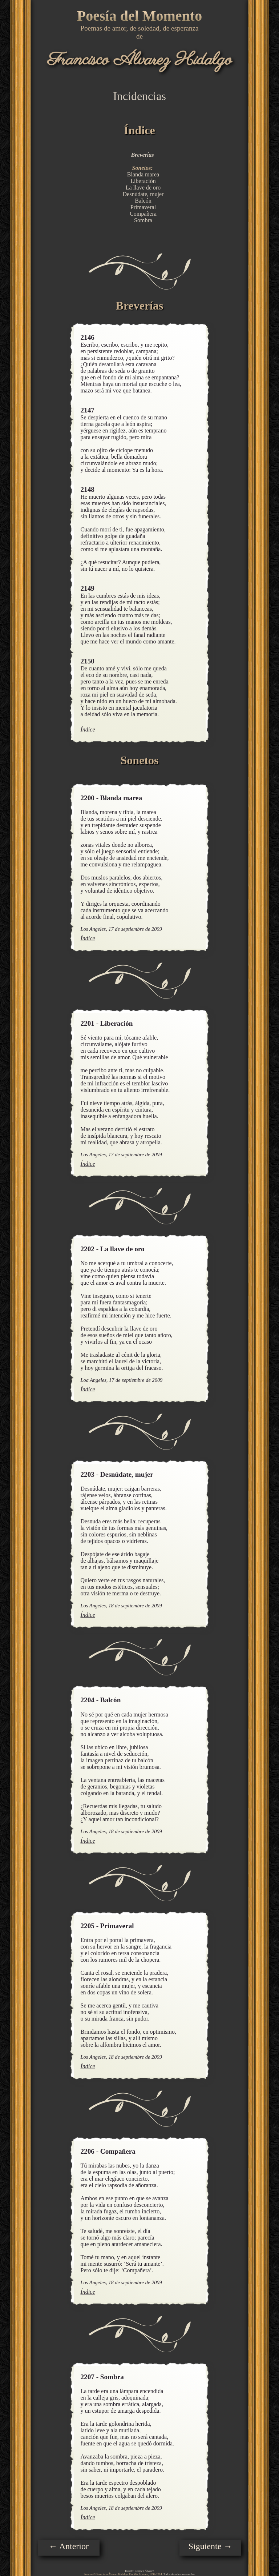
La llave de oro (143, 187)
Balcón (143, 201)
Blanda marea (143, 174)
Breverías (142, 155)
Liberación (142, 181)
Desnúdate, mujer (143, 194)
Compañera (143, 214)
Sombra (143, 220)
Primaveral (143, 207)
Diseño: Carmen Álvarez (139, 2571)
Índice (88, 729)
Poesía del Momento (139, 16)
